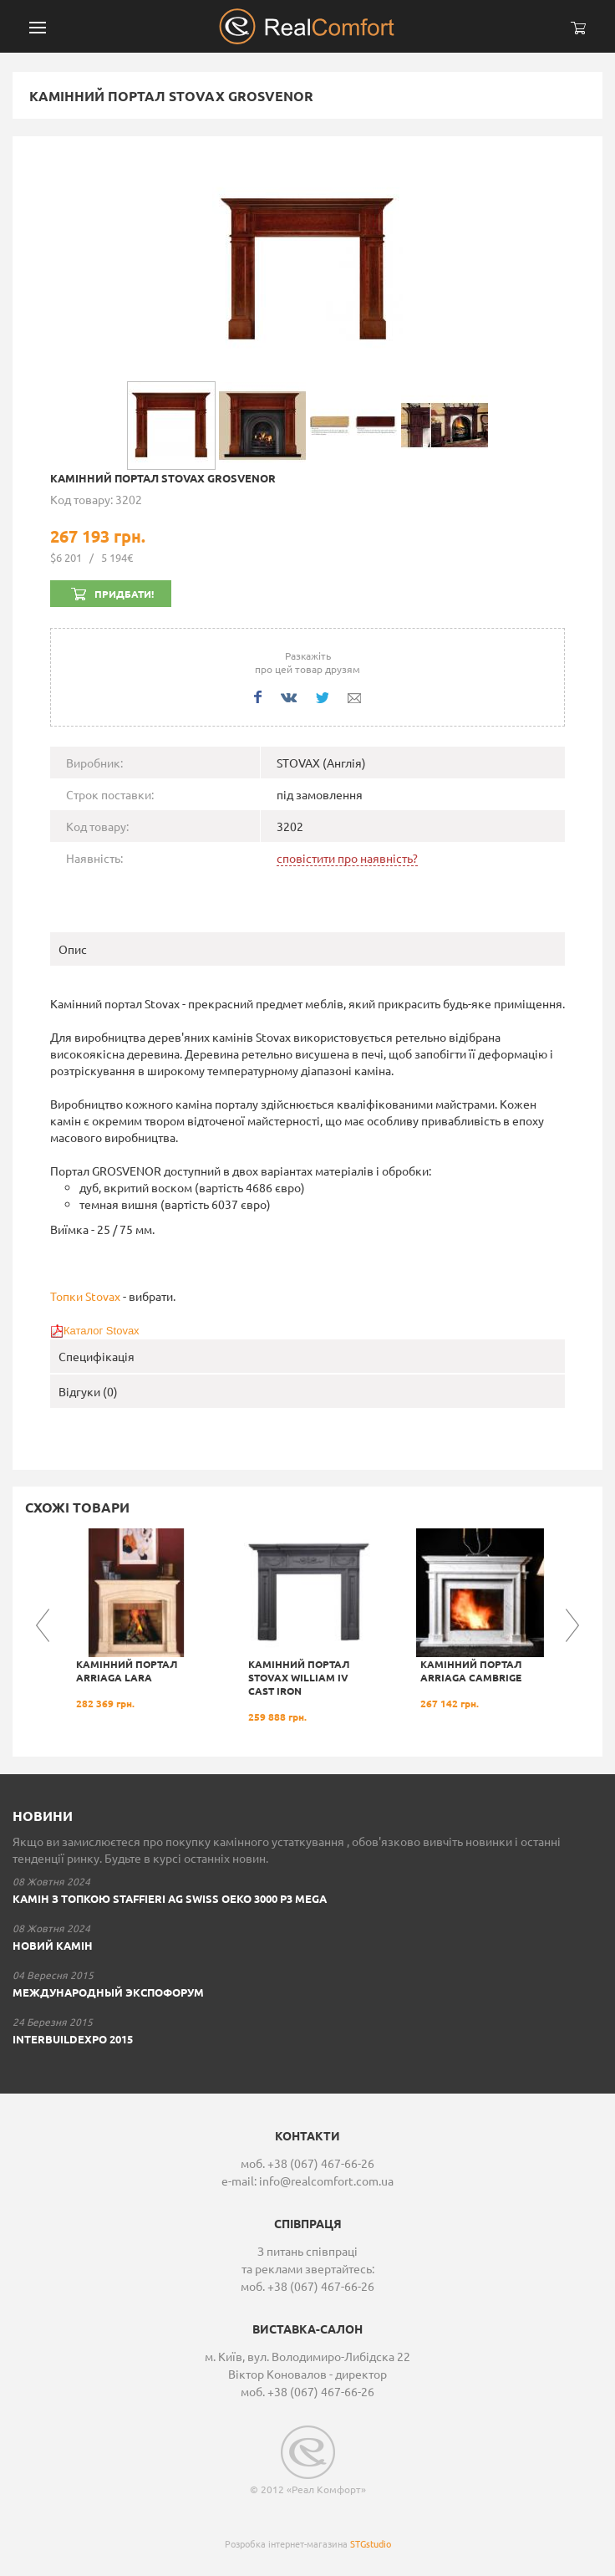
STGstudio (370, 2543)
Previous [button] (42, 1625)
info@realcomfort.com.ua (326, 2180)
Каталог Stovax (102, 1330)
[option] (136, 1619)
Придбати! (124, 593)
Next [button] (572, 1625)
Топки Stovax (85, 1295)
